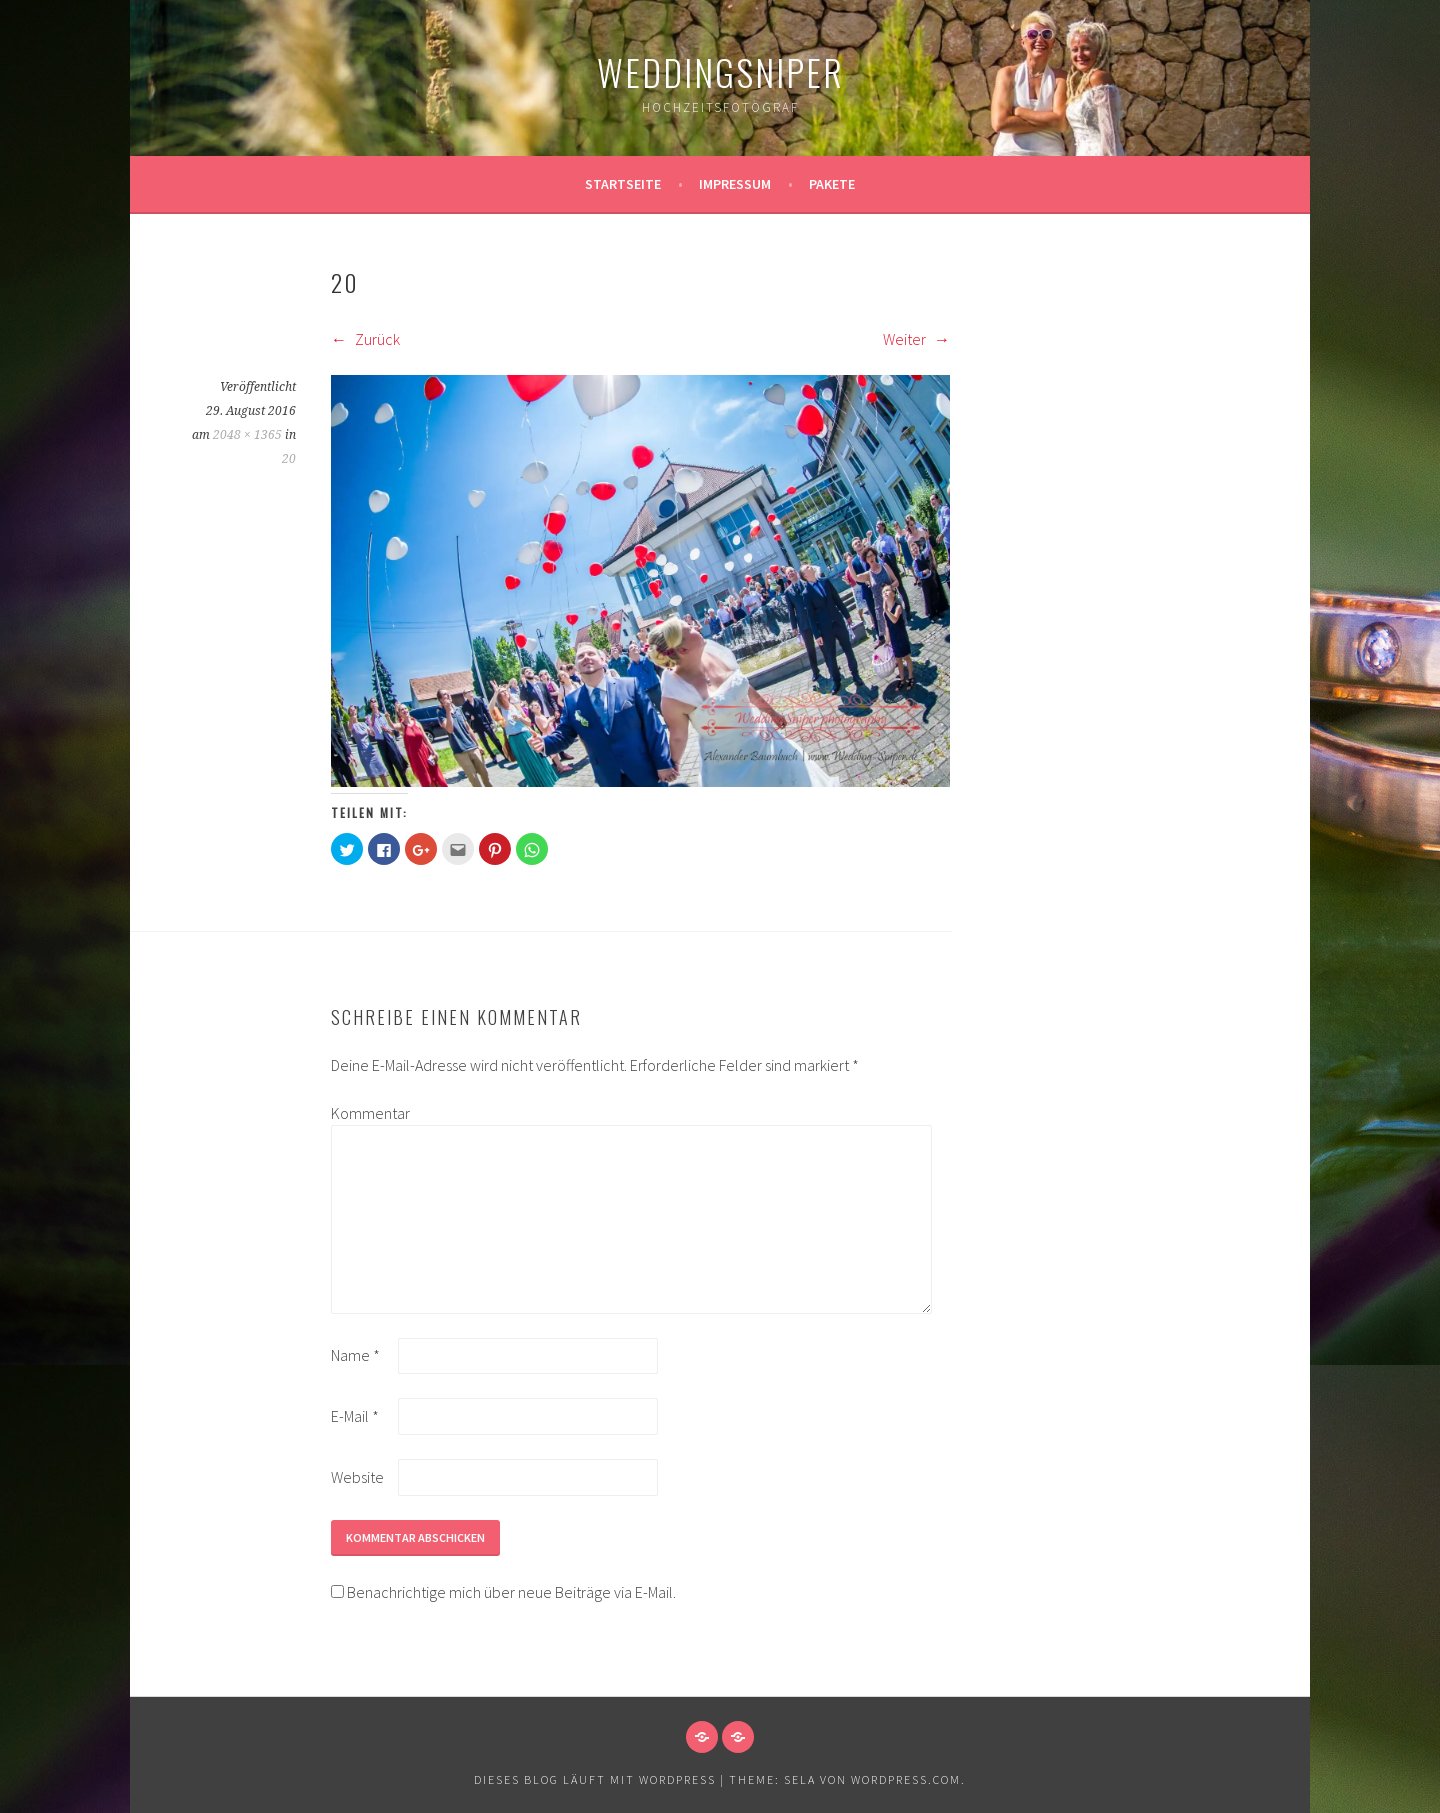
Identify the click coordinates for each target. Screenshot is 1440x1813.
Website (357, 1477)
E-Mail (355, 1416)
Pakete (832, 184)
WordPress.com (906, 1779)
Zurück (365, 339)
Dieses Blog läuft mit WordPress (595, 1779)
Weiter (916, 339)
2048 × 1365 (247, 435)
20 (289, 459)
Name (355, 1355)
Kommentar (363, 1113)
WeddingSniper (720, 71)
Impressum (735, 184)
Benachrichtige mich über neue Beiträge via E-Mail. (511, 1592)
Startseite (623, 184)
